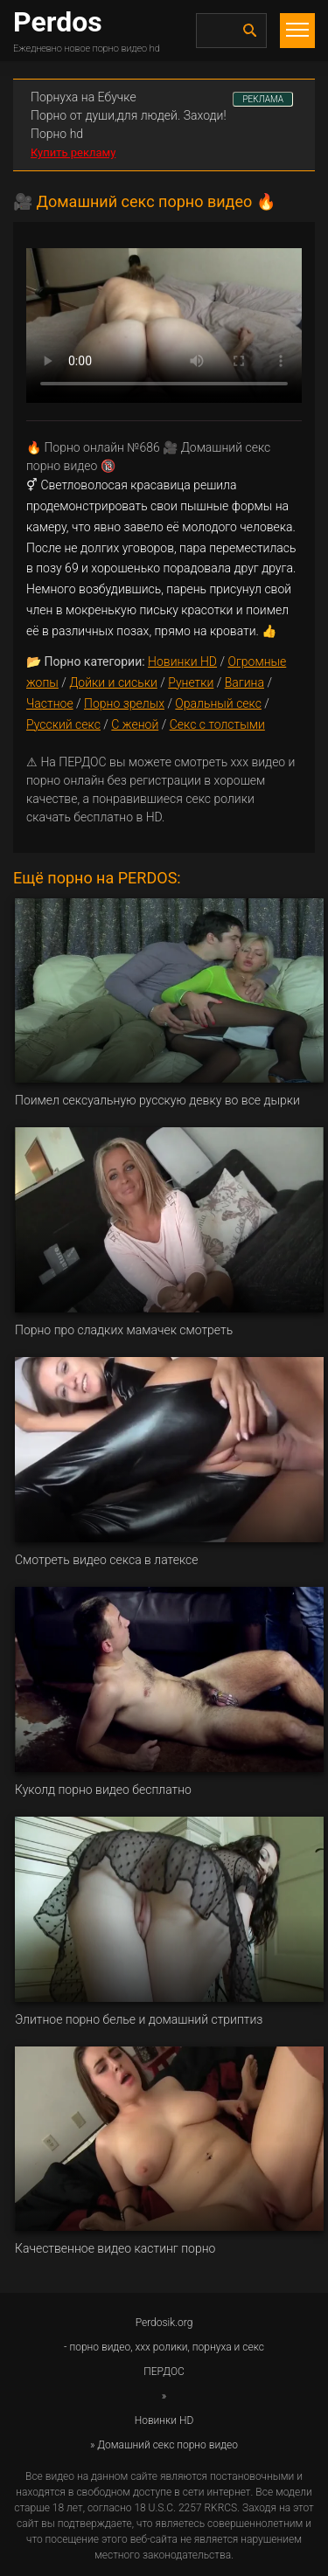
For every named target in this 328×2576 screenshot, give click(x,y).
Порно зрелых (124, 703)
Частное (49, 703)
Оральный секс (218, 703)
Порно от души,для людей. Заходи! (129, 115)
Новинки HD (182, 661)
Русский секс (63, 724)
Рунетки (190, 682)
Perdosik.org (164, 2322)
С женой (134, 724)
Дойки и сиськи (113, 682)
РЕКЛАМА (262, 99)
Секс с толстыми (217, 724)
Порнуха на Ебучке (83, 97)
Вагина (244, 682)
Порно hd (57, 134)
